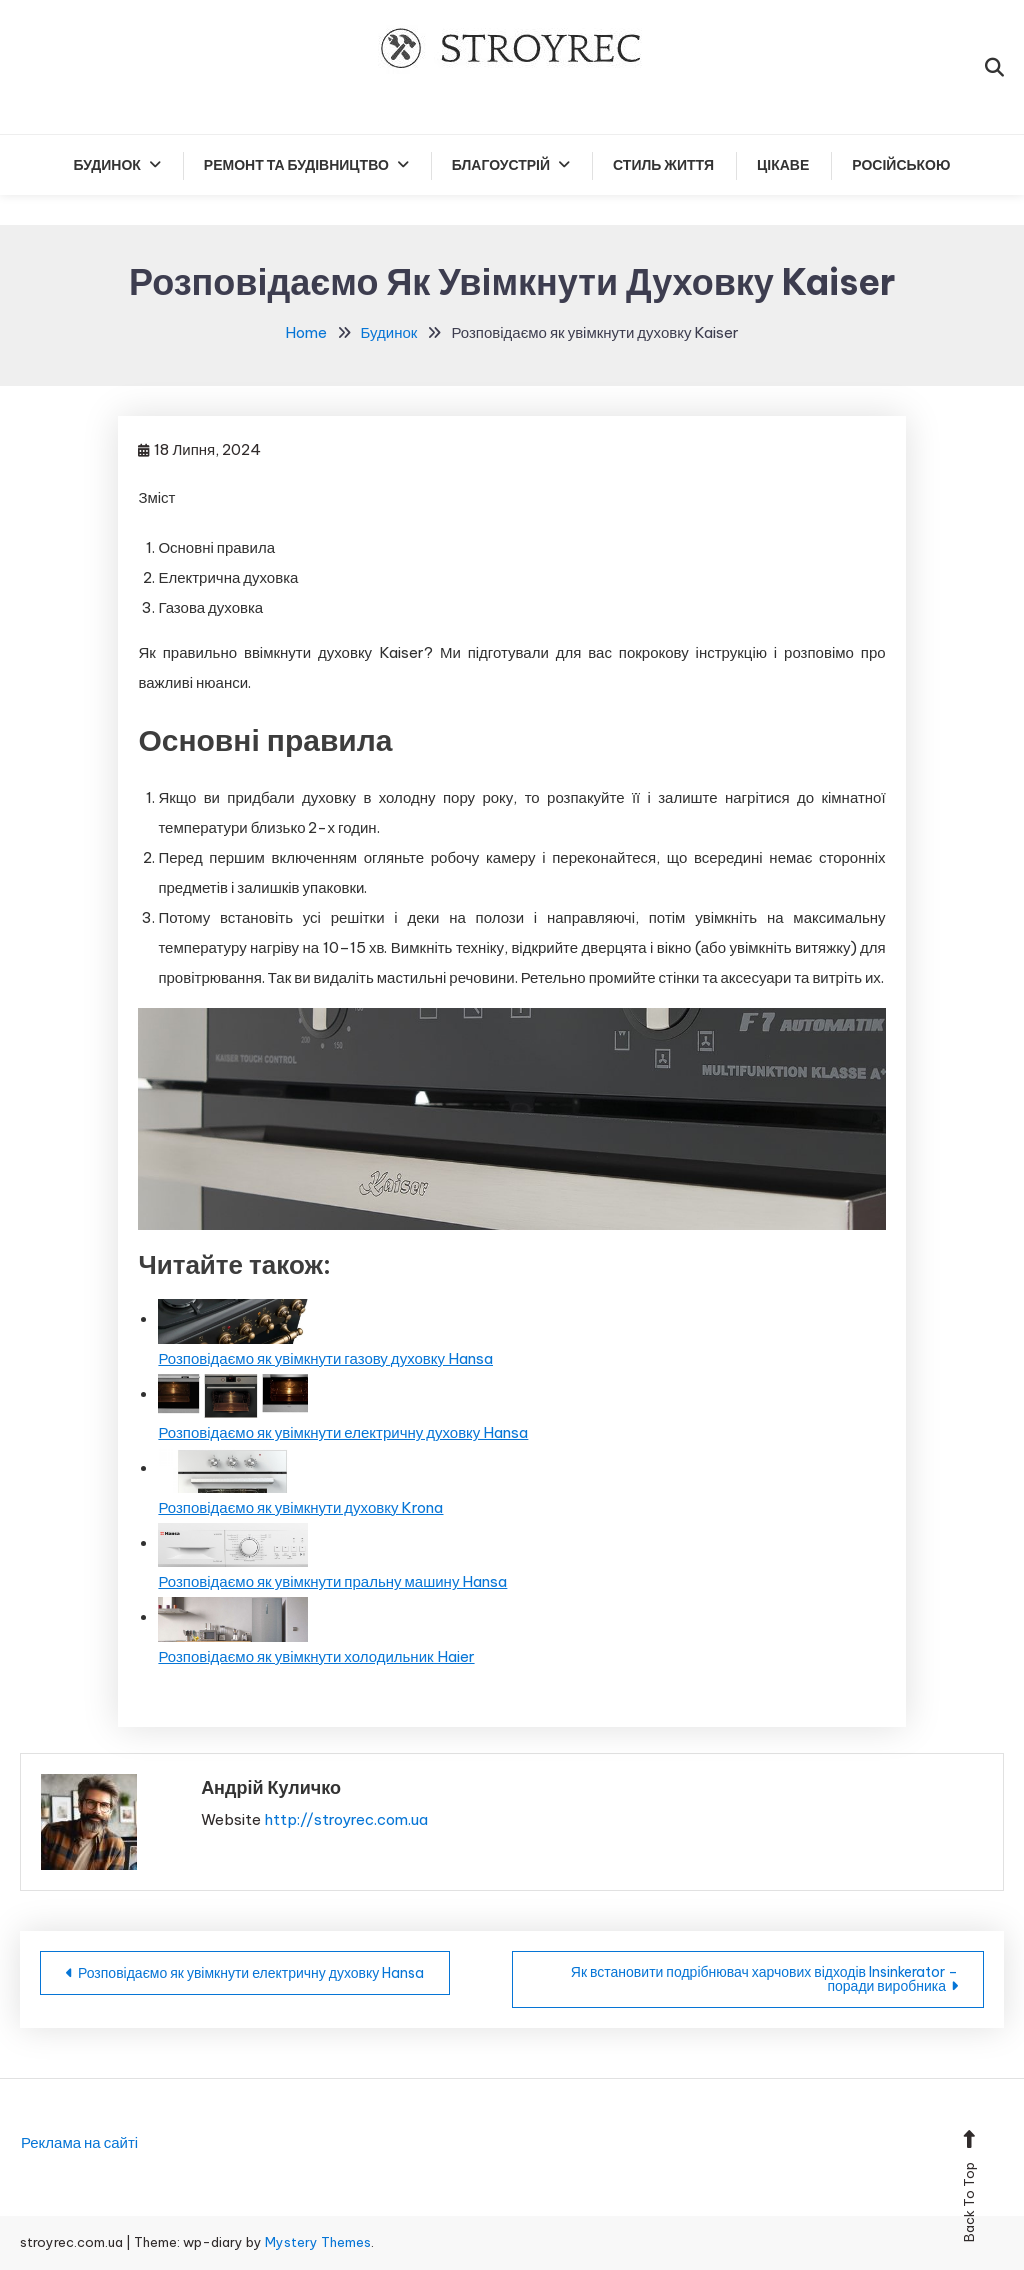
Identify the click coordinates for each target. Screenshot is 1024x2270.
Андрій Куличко (271, 1787)
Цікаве (783, 165)
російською (901, 165)
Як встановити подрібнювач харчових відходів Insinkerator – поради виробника (764, 1979)
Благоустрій (501, 165)
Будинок (107, 165)
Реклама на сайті (79, 2142)
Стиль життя (663, 165)
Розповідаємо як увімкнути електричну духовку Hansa (251, 1973)
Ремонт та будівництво (296, 165)
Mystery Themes (318, 2242)
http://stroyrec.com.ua (346, 1819)
